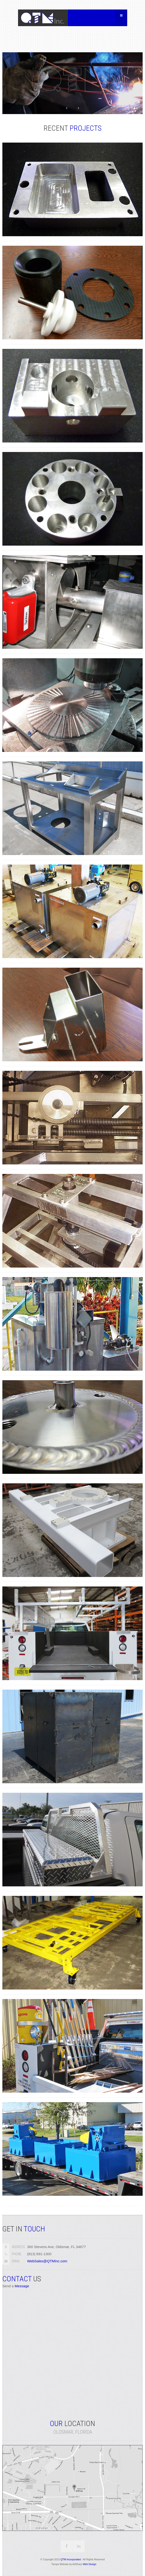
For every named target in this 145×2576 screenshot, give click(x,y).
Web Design (89, 2564)
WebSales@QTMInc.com (47, 2261)
